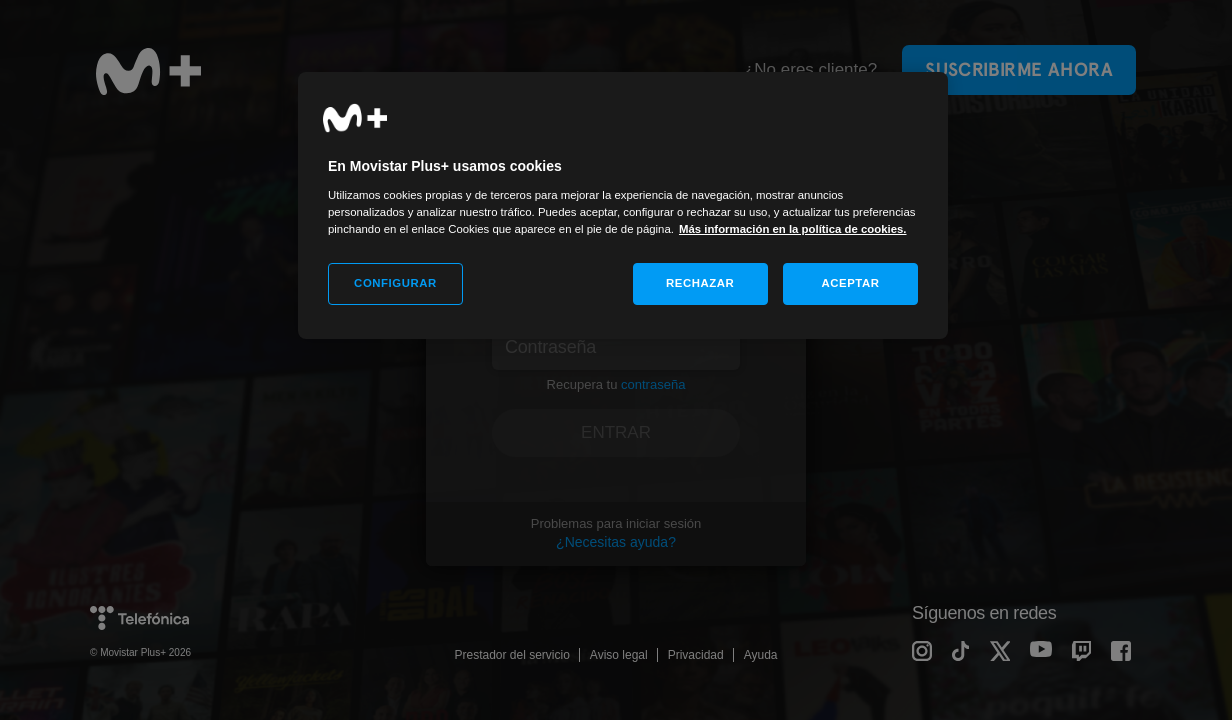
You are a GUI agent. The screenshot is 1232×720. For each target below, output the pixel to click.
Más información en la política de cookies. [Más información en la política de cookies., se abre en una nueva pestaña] (793, 229)
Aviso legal (619, 655)
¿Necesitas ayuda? (616, 542)
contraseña (653, 384)
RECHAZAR (700, 283)
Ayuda (761, 655)
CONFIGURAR (395, 283)
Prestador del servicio (511, 655)
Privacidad (696, 655)
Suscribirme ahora (1019, 69)
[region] (623, 205)
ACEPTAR (850, 283)
